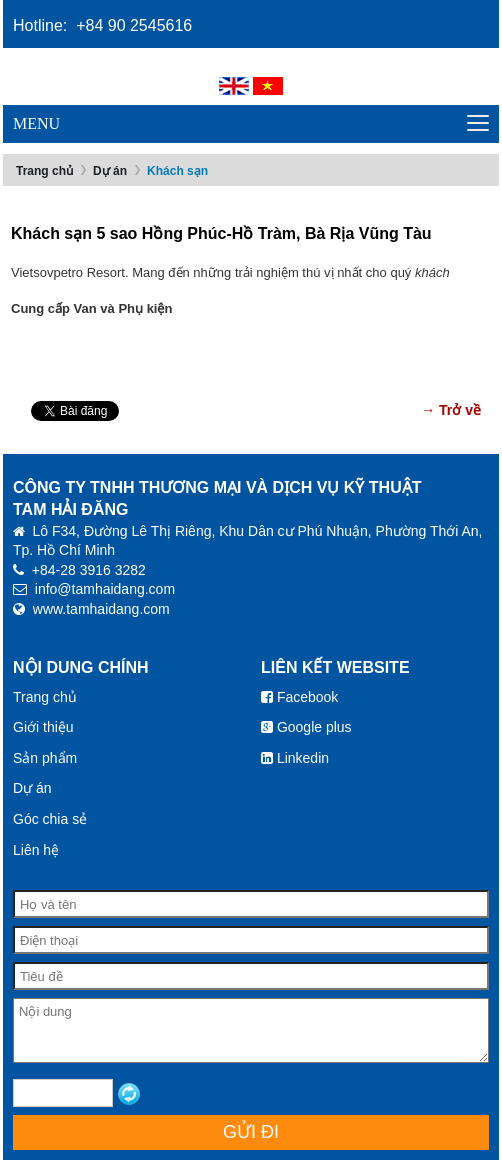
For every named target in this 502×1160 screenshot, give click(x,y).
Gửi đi (251, 1132)
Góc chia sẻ (50, 819)
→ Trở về (451, 410)
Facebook (299, 697)
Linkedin (295, 758)
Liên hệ (36, 850)
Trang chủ (44, 171)
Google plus (306, 727)
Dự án (110, 171)
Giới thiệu (43, 727)
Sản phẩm (45, 758)
